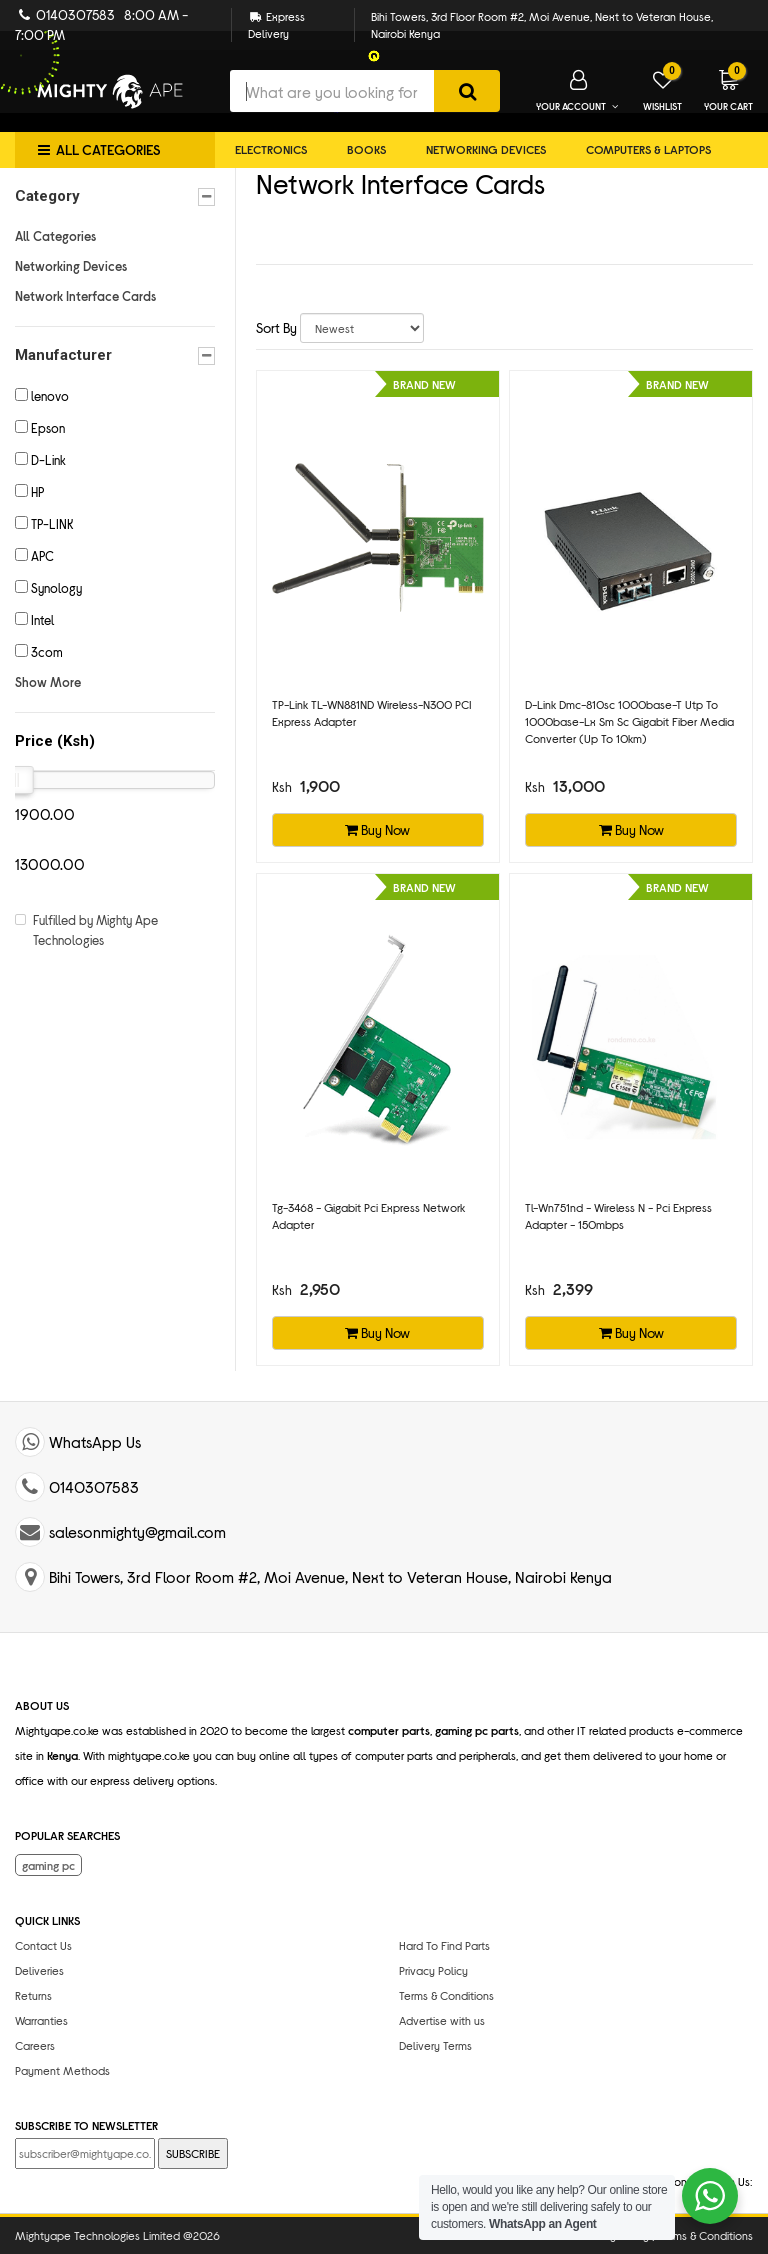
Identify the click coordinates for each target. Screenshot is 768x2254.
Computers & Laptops (648, 149)
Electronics (271, 149)
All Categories (55, 236)
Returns (33, 1995)
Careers (35, 2045)
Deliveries (39, 1970)
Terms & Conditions (446, 1995)
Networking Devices (486, 149)
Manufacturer (115, 355)
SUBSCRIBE (193, 2153)
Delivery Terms (435, 2045)
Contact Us (43, 1945)
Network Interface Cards (85, 296)
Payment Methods (62, 2070)
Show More (48, 682)
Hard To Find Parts (444, 1945)
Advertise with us (442, 2020)
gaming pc (48, 1865)
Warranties (41, 2020)
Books (366, 149)
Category (115, 196)
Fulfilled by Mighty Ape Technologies (95, 930)
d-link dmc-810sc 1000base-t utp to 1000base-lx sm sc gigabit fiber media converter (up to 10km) (629, 721)
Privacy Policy (433, 1970)
